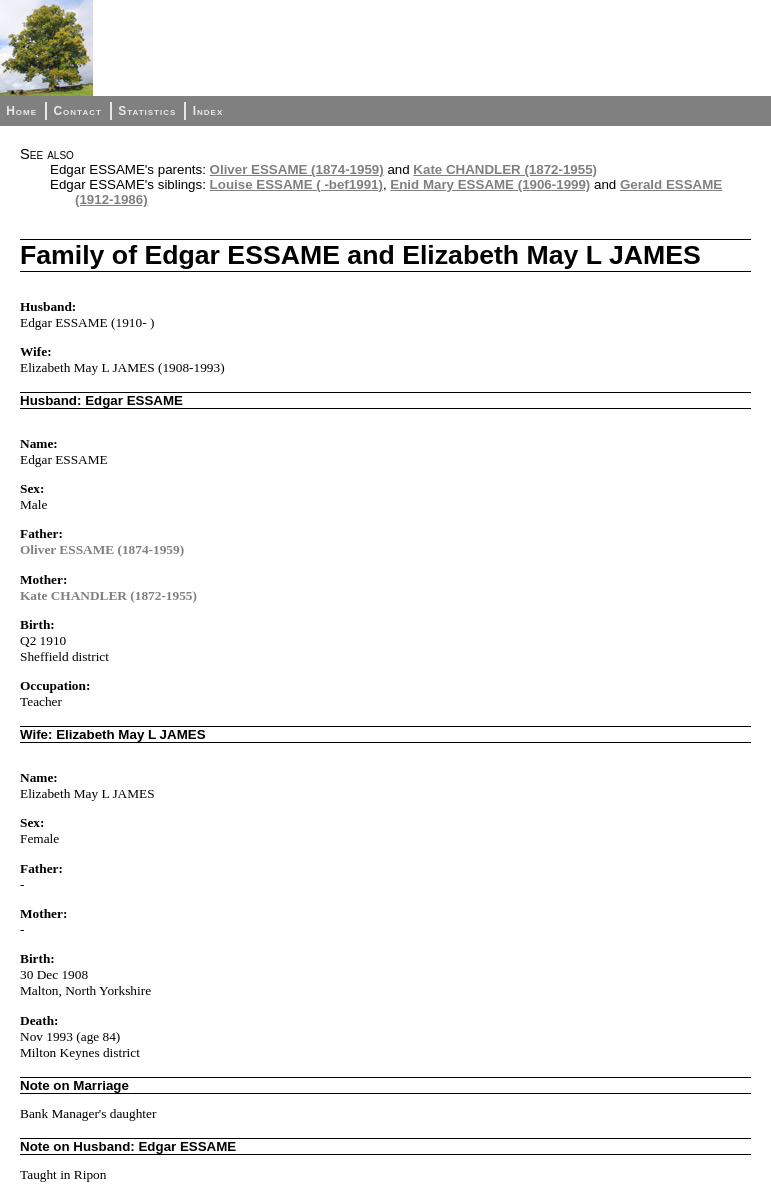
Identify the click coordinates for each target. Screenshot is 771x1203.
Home (21, 111)
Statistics (147, 111)
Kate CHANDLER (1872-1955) (505, 169)
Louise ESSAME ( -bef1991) (296, 184)
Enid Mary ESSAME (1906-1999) (490, 184)
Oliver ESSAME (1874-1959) (297, 169)
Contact (77, 111)
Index (208, 111)
